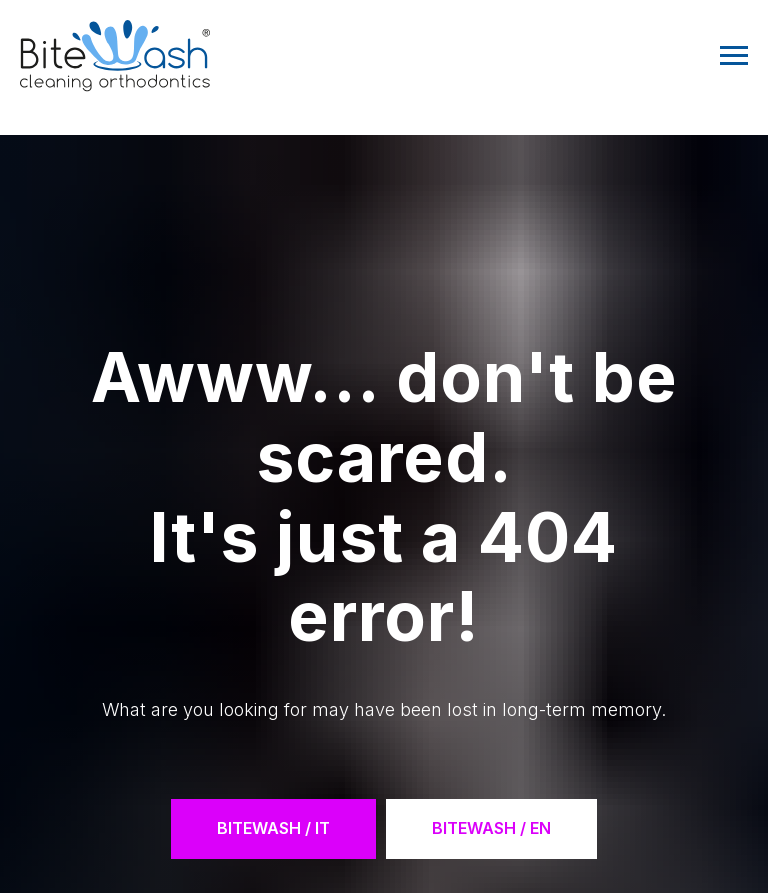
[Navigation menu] (734, 56)
